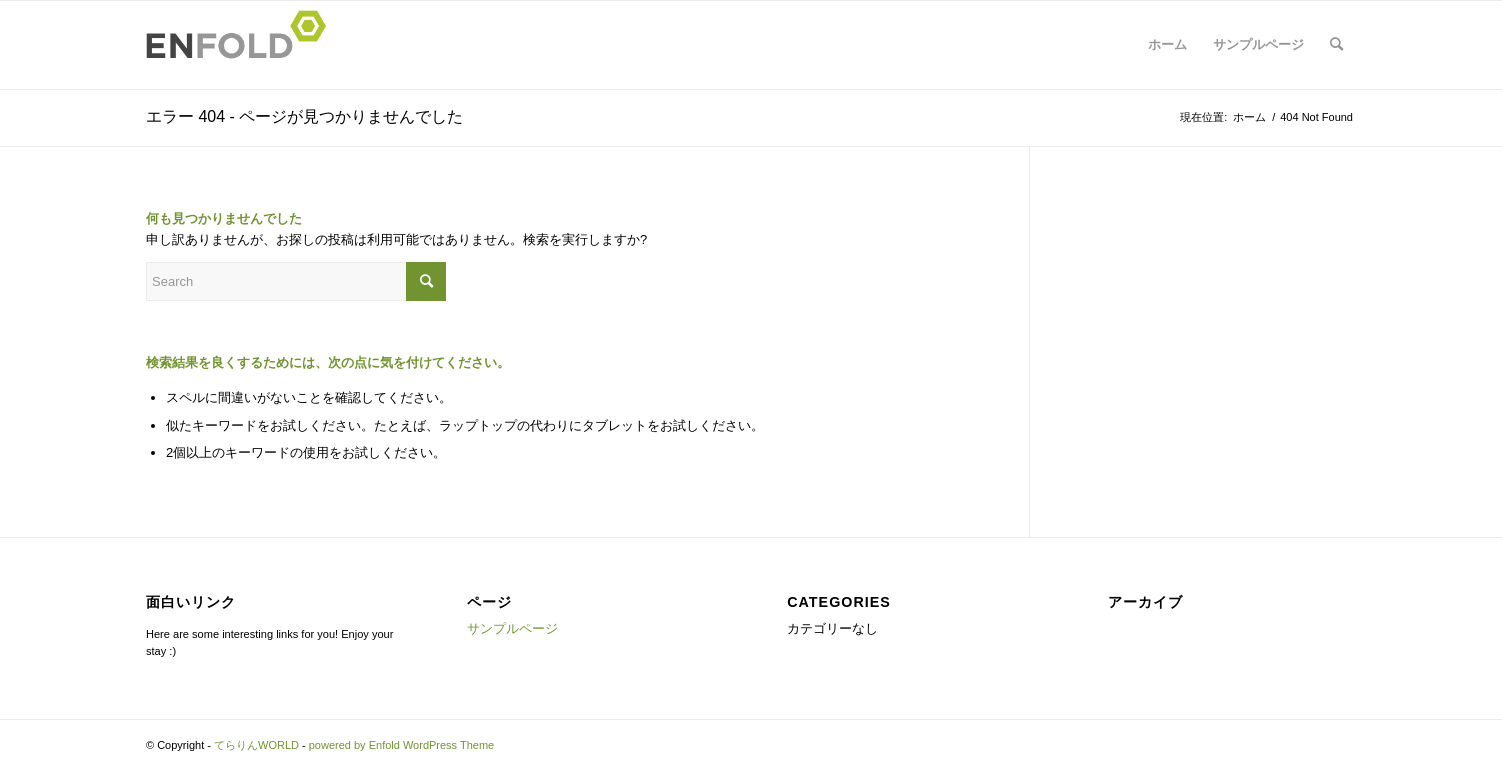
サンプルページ (1258, 44)
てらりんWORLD (256, 745)
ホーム (1167, 44)
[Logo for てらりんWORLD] (242, 45)
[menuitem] (1336, 45)
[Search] (1336, 45)
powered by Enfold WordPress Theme (401, 745)
